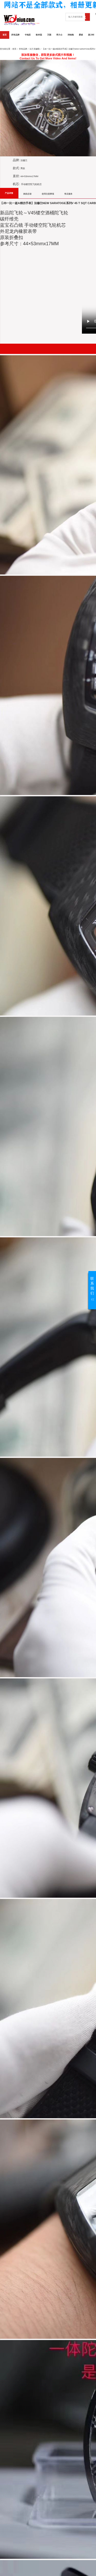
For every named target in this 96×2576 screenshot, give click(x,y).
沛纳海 (71, 35)
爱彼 (81, 35)
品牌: (16, 160)
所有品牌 (15, 35)
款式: (16, 168)
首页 (5, 35)
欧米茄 (39, 35)
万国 (49, 35)
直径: (16, 176)
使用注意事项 (48, 194)
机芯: (16, 184)
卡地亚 (28, 35)
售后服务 (68, 194)
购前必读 (27, 194)
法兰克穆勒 (34, 49)
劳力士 (59, 35)
